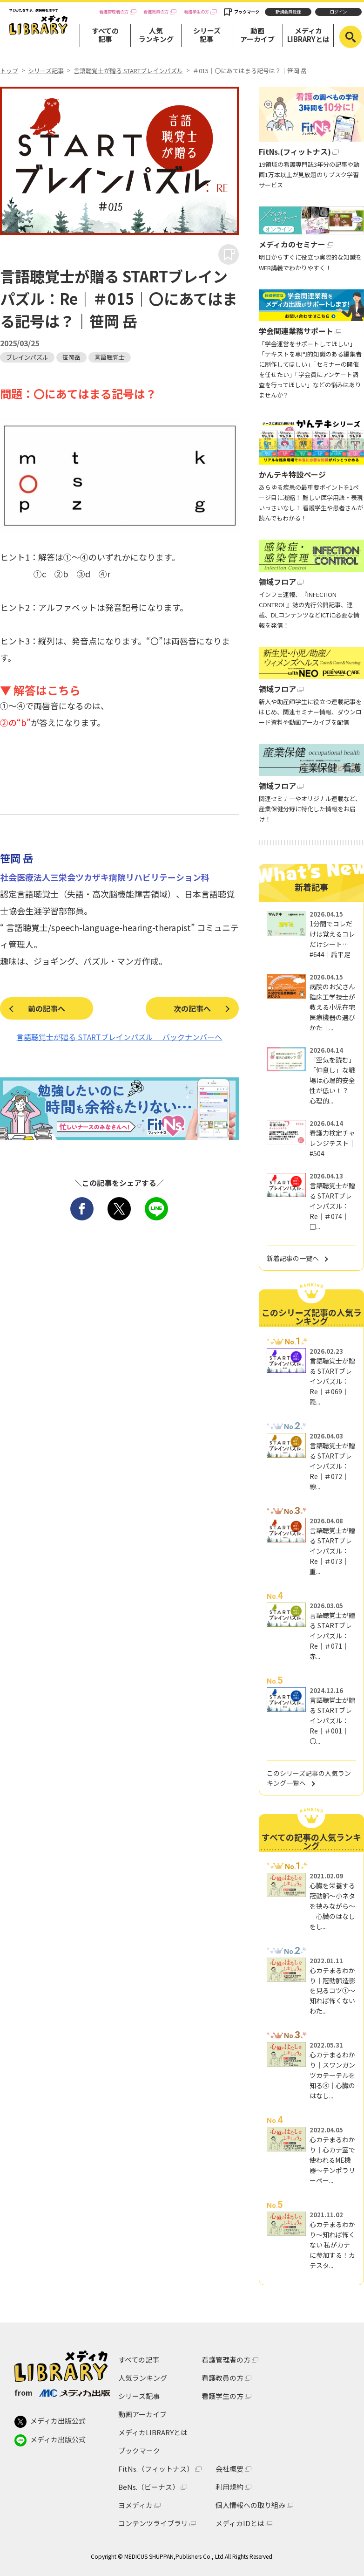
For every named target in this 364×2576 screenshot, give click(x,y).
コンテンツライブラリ (153, 2523)
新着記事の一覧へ (293, 1258)
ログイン (338, 11)
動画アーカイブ (257, 35)
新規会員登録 (288, 11)
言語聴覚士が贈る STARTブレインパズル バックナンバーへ (119, 1036)
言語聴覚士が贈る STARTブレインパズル (128, 71)
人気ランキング (156, 35)
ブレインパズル (27, 357)
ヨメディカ (135, 2505)
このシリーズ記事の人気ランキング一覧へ (309, 1778)
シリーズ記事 (207, 35)
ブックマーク (246, 11)
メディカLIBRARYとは (308, 35)
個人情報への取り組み (250, 2505)
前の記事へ (46, 1008)
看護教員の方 (156, 12)
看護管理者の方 (113, 12)
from (62, 2392)
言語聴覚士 (109, 357)
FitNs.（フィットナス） (156, 2468)
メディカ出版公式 (50, 2422)
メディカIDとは (240, 2523)
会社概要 (229, 2468)
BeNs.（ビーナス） (148, 2487)
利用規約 (229, 2487)
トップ (9, 71)
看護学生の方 (196, 12)
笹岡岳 (71, 357)
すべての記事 (105, 35)
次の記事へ (192, 1008)
